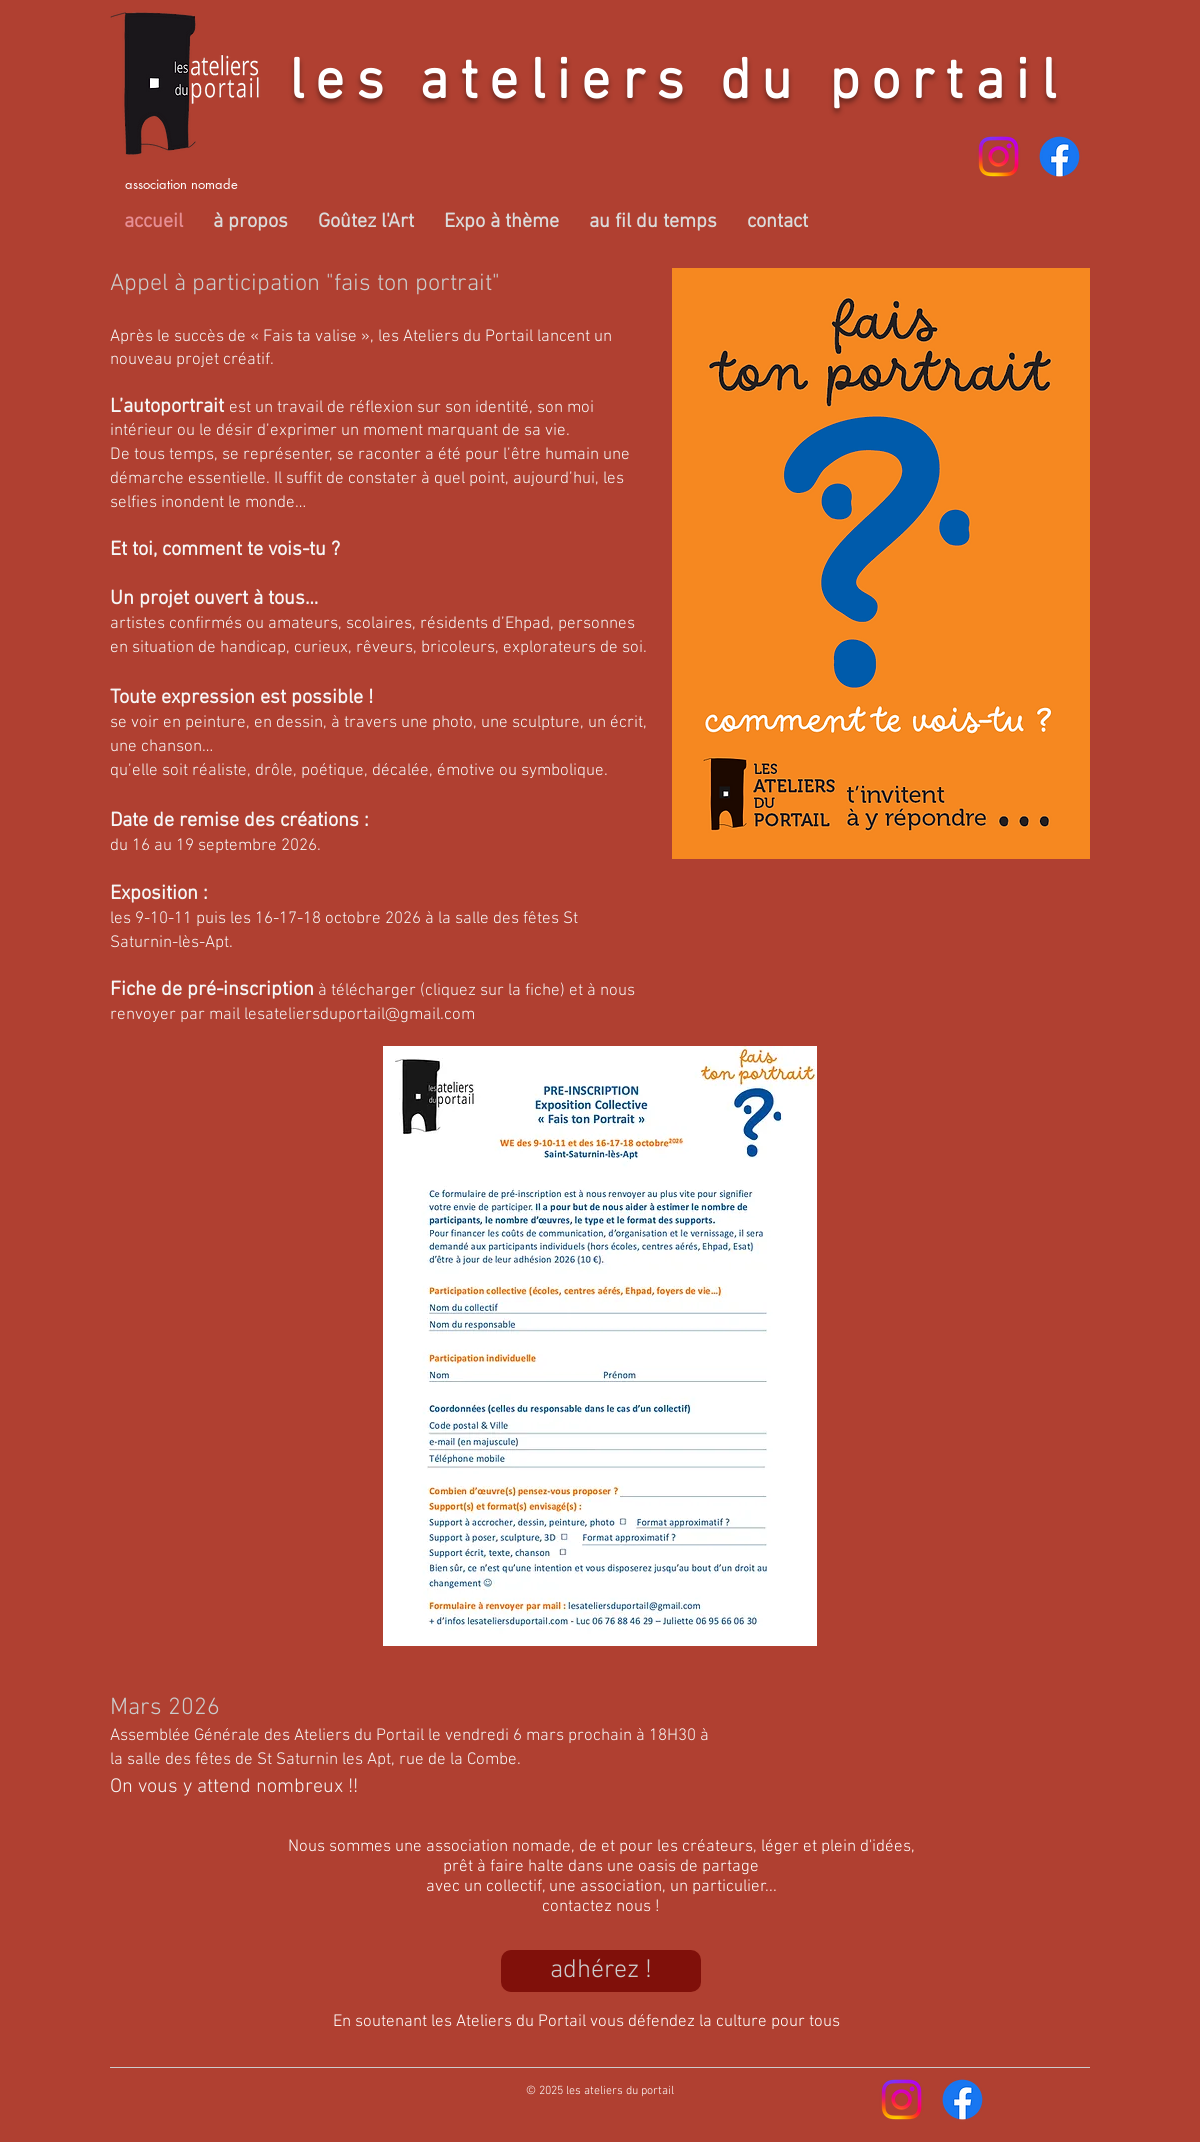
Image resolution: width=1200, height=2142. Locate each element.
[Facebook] (1059, 156)
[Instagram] (998, 156)
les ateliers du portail (678, 84)
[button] (250, 222)
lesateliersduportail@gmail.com (359, 1015)
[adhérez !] (601, 1971)
